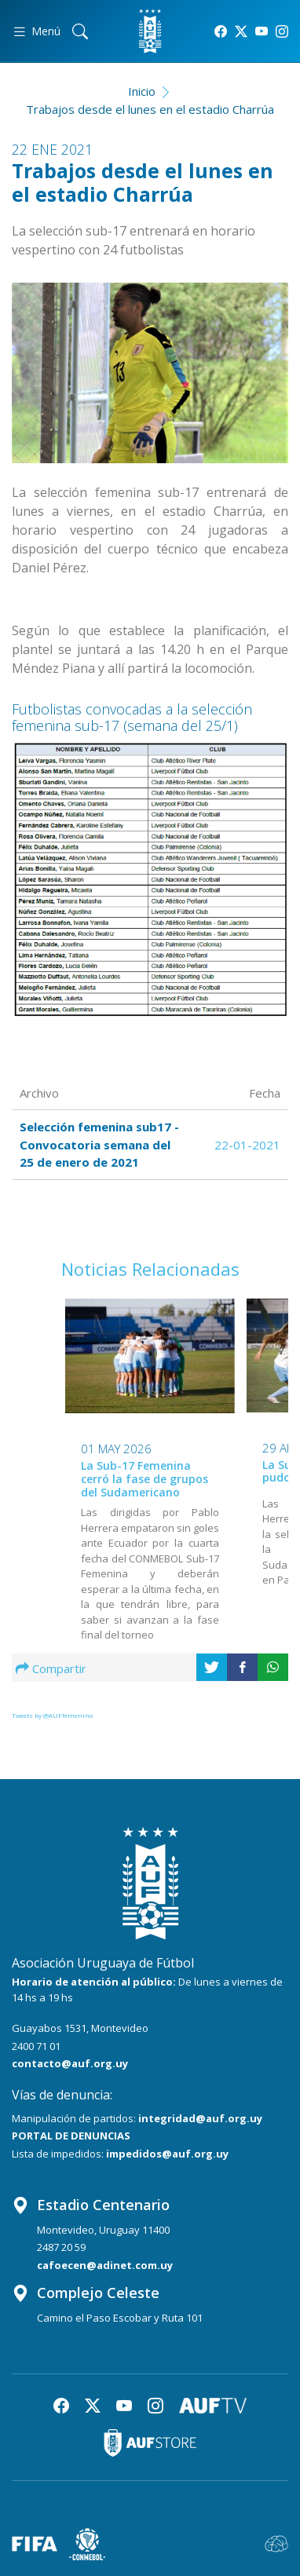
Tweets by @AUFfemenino (52, 1715)
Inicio (141, 91)
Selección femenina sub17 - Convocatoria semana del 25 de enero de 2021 (99, 1144)
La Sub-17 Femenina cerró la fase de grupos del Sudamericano (144, 1479)
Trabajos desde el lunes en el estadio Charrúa (150, 109)
